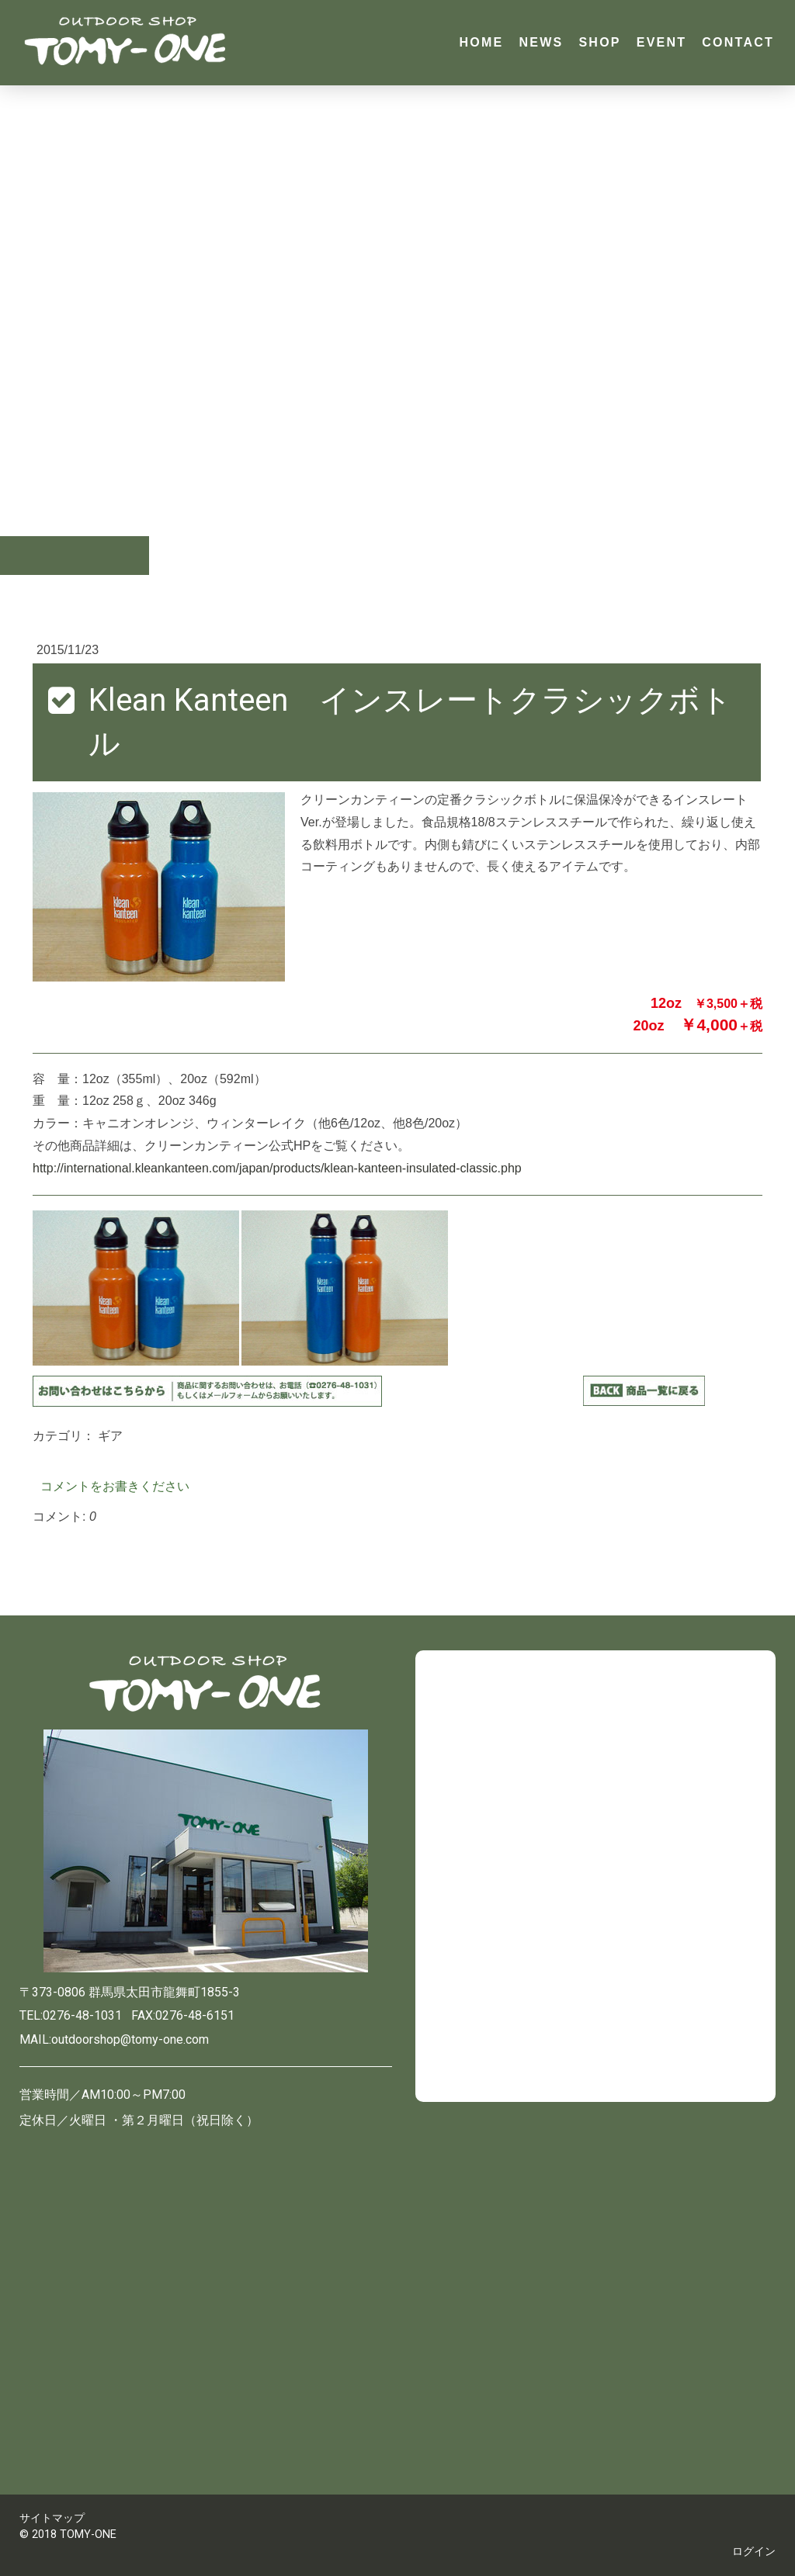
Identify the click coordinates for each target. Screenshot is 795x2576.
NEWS (541, 42)
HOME (481, 42)
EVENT (662, 42)
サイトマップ (52, 2518)
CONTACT (738, 42)
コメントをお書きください (114, 1486)
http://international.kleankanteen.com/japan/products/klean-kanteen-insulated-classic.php (277, 1168)
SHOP (599, 42)
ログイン (754, 2551)
